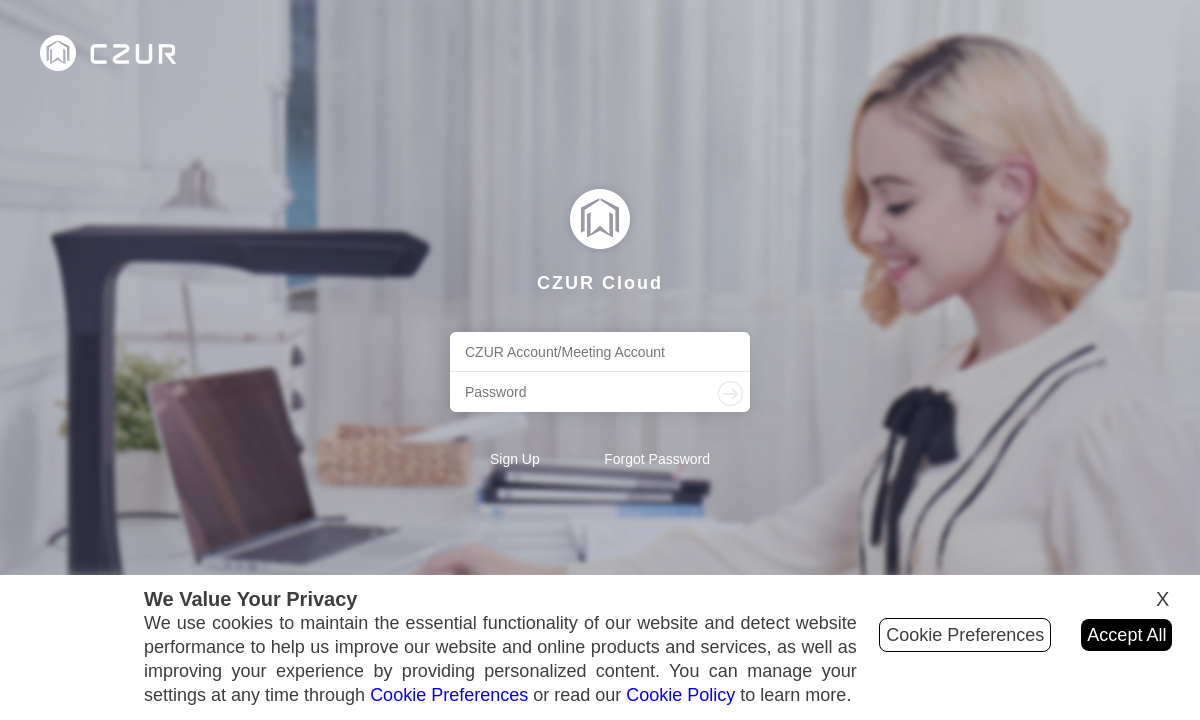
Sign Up (515, 459)
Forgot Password (657, 459)
